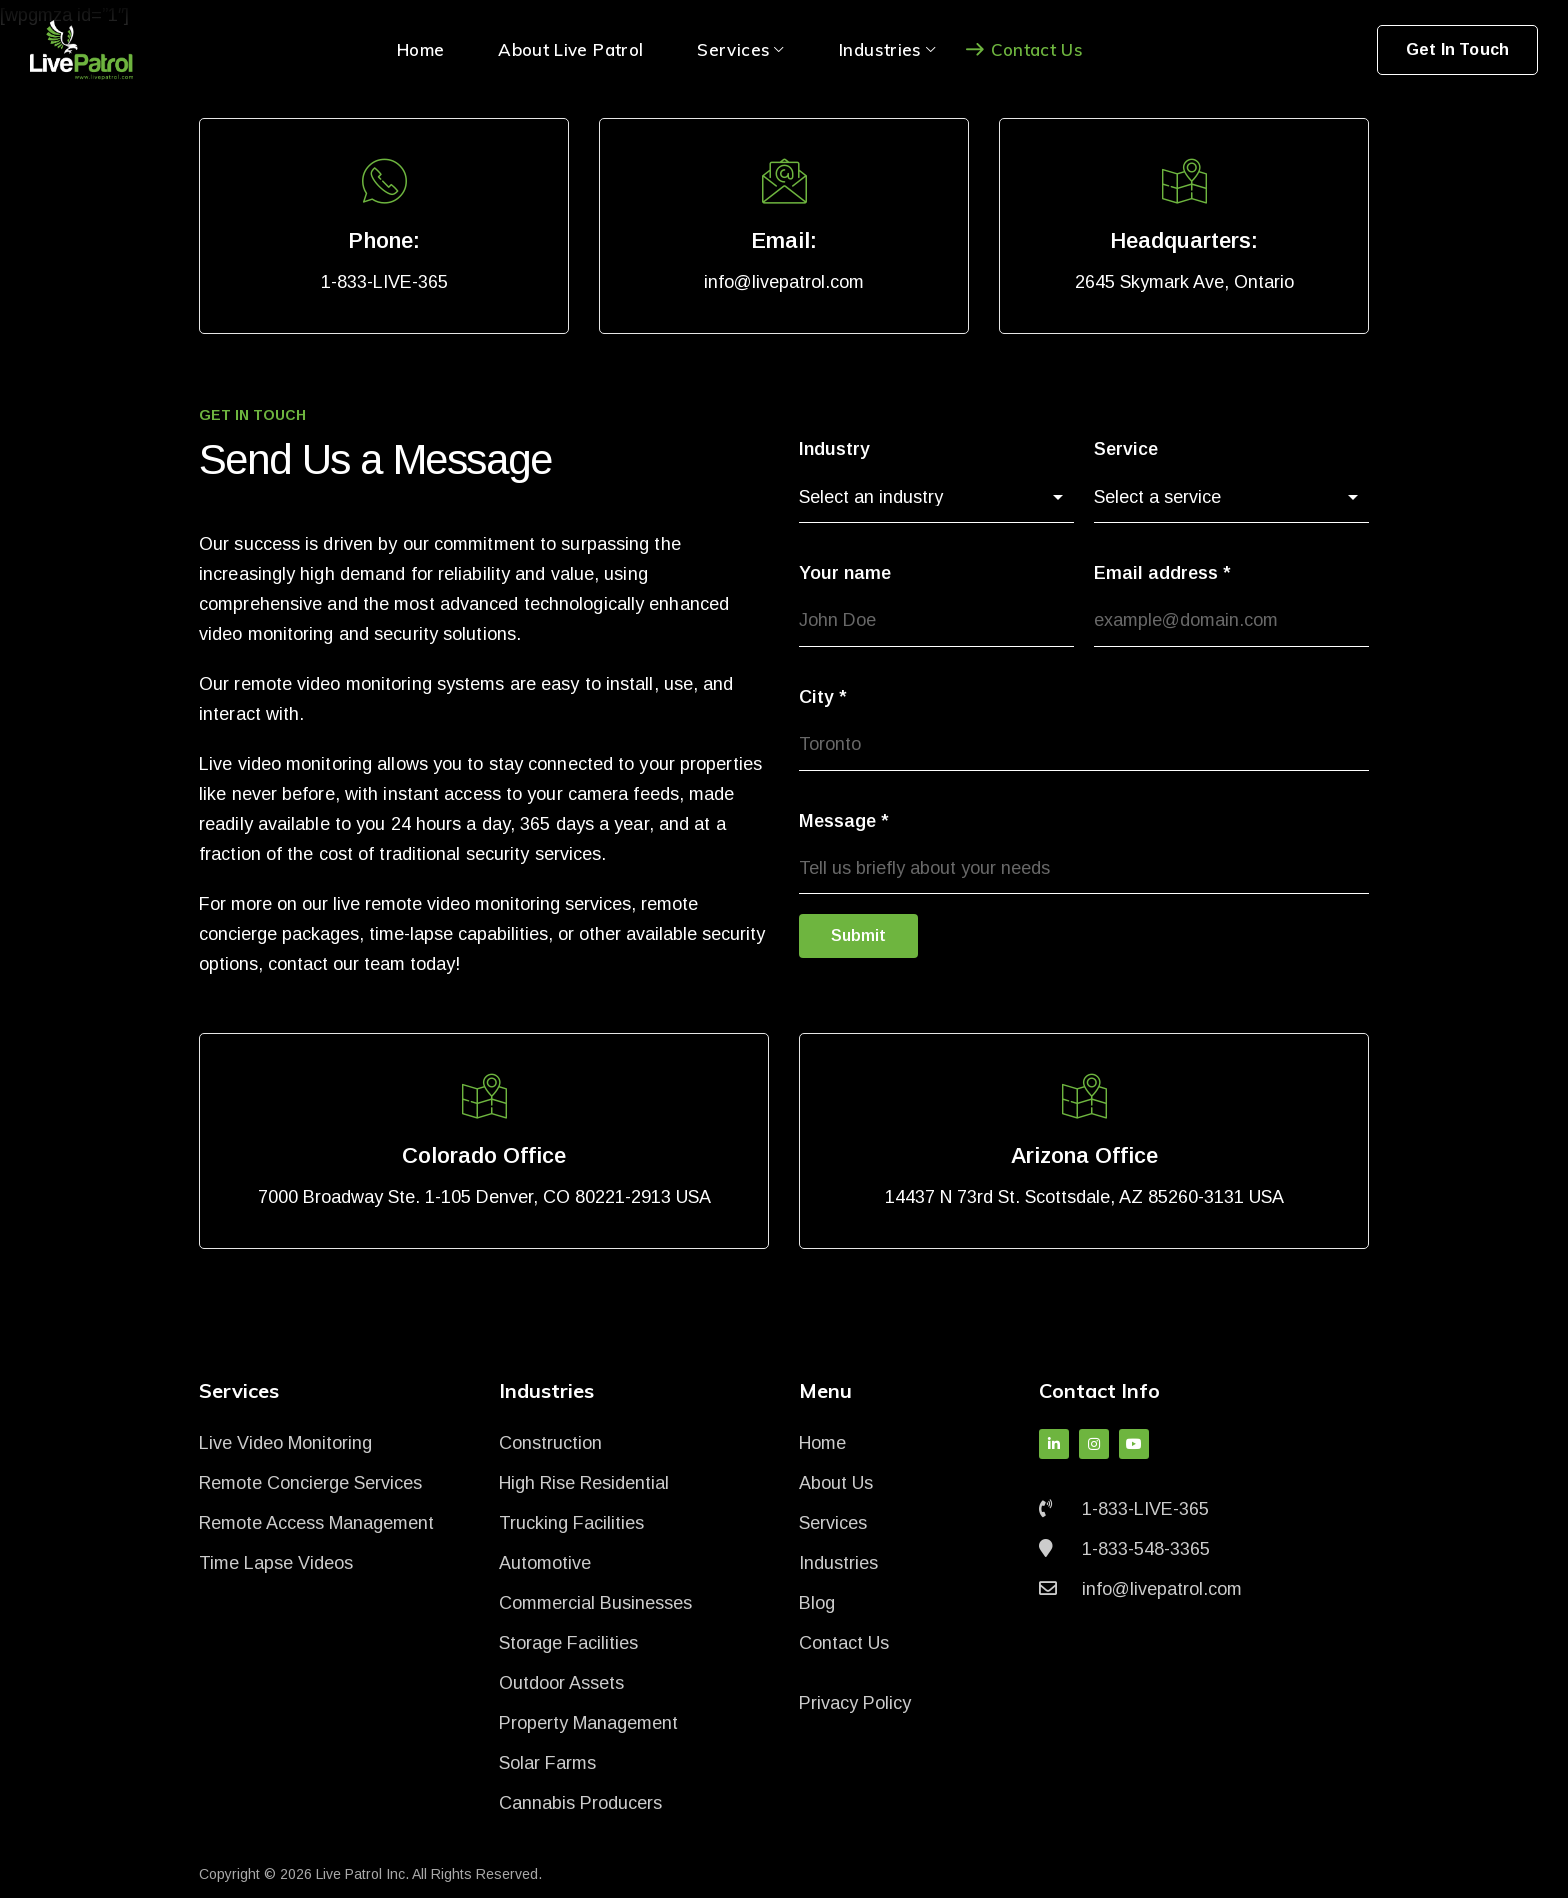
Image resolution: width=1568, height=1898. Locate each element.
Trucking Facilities (571, 1523)
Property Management (588, 1723)
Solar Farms (547, 1763)
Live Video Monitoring (285, 1443)
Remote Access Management (316, 1523)
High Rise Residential (584, 1483)
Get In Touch (1457, 49)
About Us (836, 1483)
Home (822, 1443)
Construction (550, 1443)
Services (833, 1523)
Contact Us (844, 1643)
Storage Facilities (568, 1643)
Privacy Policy (855, 1703)
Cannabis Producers (580, 1803)
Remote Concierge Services (310, 1483)
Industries (838, 1563)
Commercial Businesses (595, 1603)
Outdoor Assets (561, 1683)
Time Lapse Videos (276, 1563)
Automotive (545, 1563)
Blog (817, 1603)
